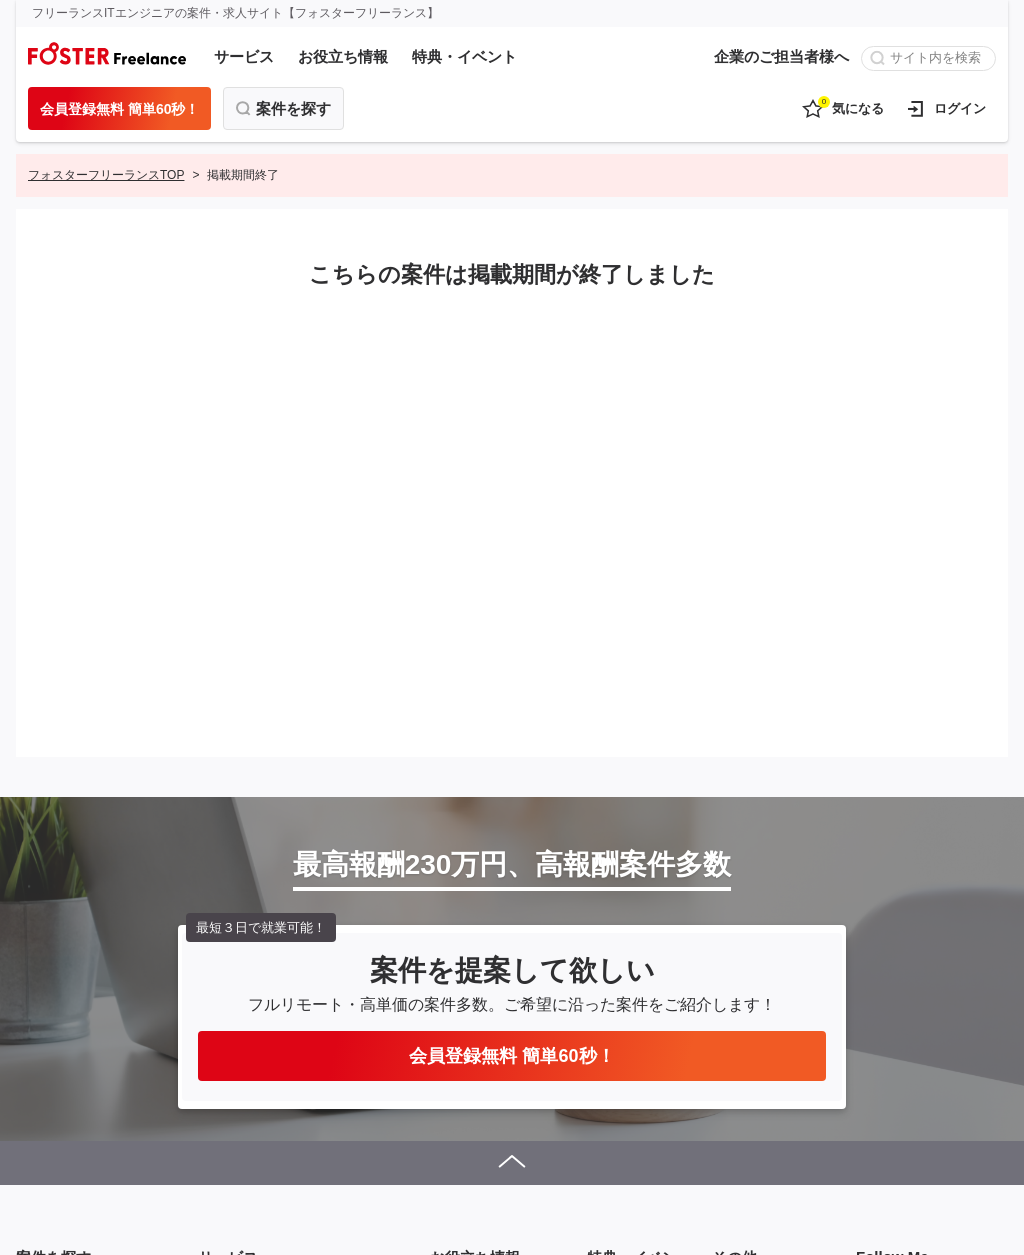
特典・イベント (464, 56)
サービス (244, 56)
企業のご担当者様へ (781, 56)
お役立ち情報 (343, 56)
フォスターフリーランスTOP (106, 175)
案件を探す (293, 108)
